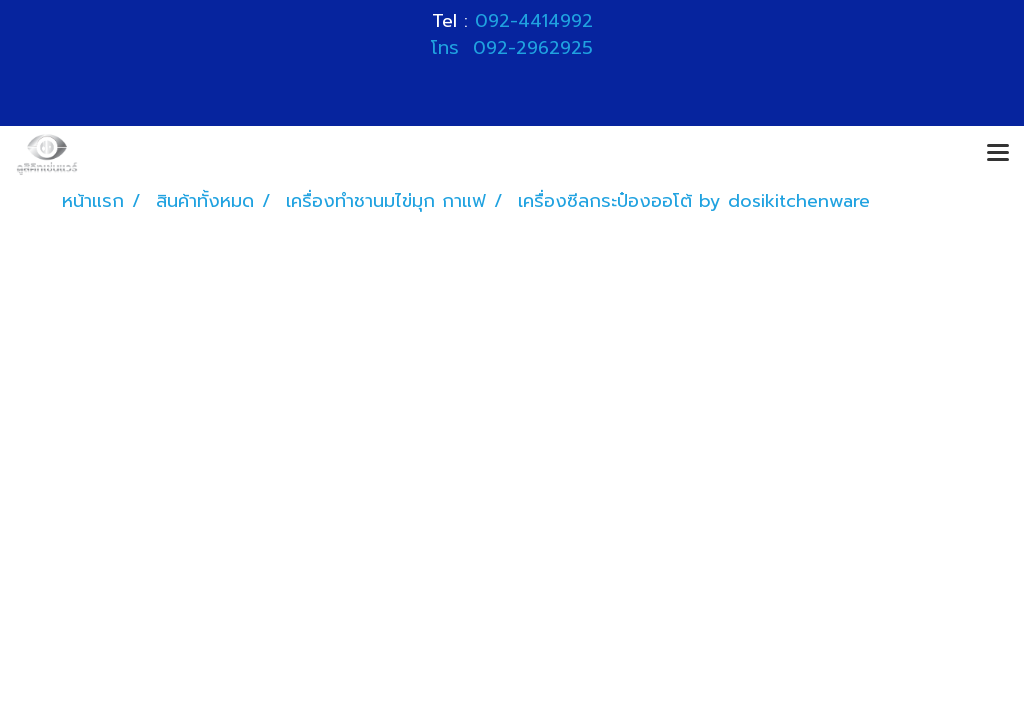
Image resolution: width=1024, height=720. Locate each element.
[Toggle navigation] (998, 154)
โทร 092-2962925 (512, 48)
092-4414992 (534, 21)
